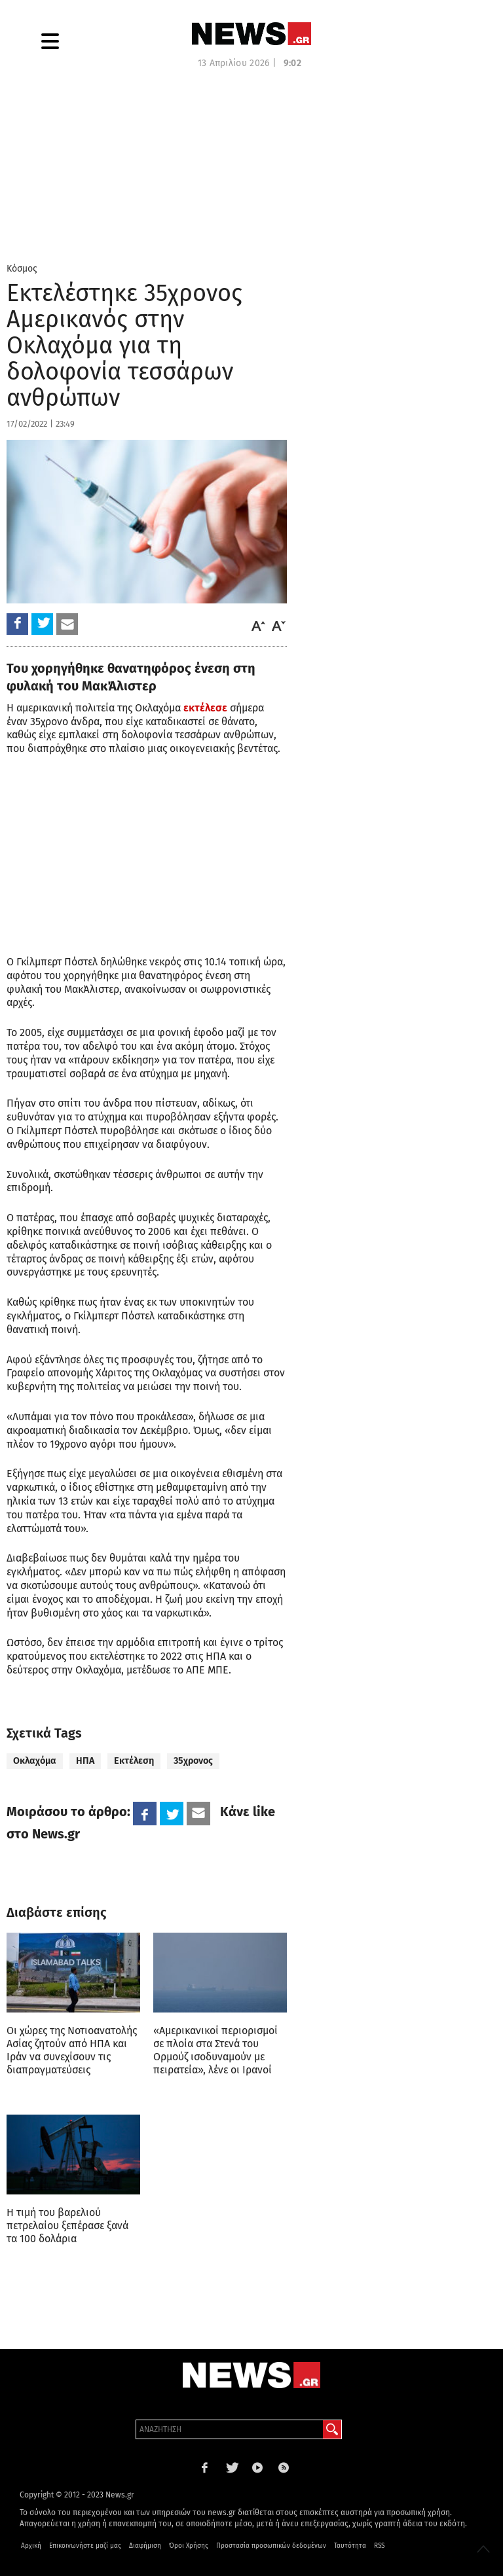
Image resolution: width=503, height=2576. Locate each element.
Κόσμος (22, 268)
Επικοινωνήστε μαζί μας (85, 2546)
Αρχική (31, 2546)
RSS (379, 2546)
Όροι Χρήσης (188, 2546)
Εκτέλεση (134, 1760)
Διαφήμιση (145, 2546)
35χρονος (193, 1760)
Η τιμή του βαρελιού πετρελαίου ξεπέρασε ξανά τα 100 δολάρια (67, 2225)
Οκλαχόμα (34, 1760)
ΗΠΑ (85, 1760)
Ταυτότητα (350, 2546)
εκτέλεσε (205, 708)
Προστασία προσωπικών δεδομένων (271, 2546)
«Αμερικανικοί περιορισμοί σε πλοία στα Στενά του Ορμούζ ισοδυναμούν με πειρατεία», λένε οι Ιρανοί (215, 2050)
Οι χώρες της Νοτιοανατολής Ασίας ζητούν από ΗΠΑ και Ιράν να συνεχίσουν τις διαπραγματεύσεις (72, 2050)
